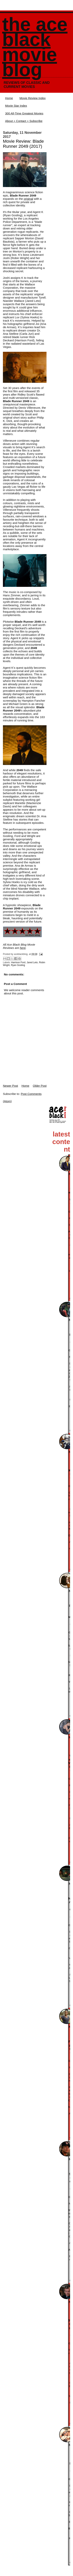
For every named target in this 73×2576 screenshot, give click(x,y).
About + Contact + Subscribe (23, 121)
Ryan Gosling (18, 965)
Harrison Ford (18, 962)
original (28, 198)
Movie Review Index (32, 98)
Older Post (40, 1085)
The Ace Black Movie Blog (34, 47)
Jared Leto (32, 962)
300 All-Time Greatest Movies (24, 113)
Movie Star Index (16, 105)
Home (9, 98)
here (23, 947)
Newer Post (10, 1085)
